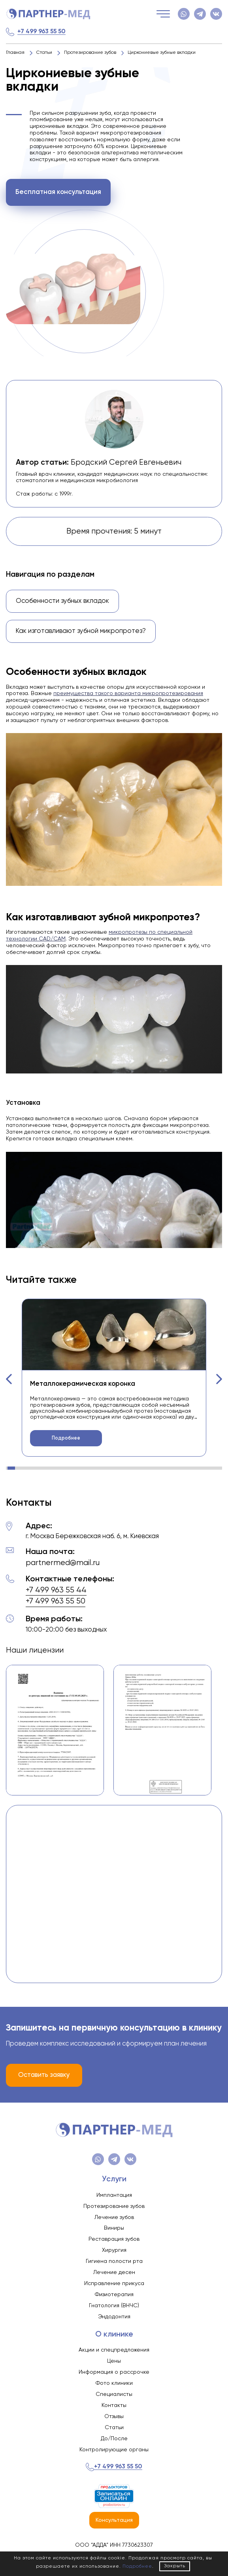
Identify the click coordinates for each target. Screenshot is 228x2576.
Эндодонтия (114, 2317)
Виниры (114, 2228)
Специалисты (114, 2394)
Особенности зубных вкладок (62, 601)
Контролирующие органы (114, 2450)
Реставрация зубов (114, 2239)
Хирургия (114, 2250)
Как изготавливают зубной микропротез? (81, 631)
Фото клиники (114, 2383)
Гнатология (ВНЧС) (114, 2305)
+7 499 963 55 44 (56, 1590)
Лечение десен (114, 2272)
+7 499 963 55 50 (41, 31)
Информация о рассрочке (114, 2372)
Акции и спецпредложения (114, 2350)
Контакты (114, 2405)
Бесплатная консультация (58, 192)
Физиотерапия (114, 2294)
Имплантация (114, 2195)
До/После (114, 2438)
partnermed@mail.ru (63, 1563)
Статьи (114, 2427)
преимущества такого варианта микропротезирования (128, 693)
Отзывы (114, 2416)
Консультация (114, 2520)
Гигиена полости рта (114, 2261)
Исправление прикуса (114, 2283)
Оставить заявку (44, 2075)
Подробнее (66, 1438)
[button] (9, 1379)
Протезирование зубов (114, 2206)
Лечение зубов (114, 2217)
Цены (114, 2361)
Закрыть (174, 2566)
